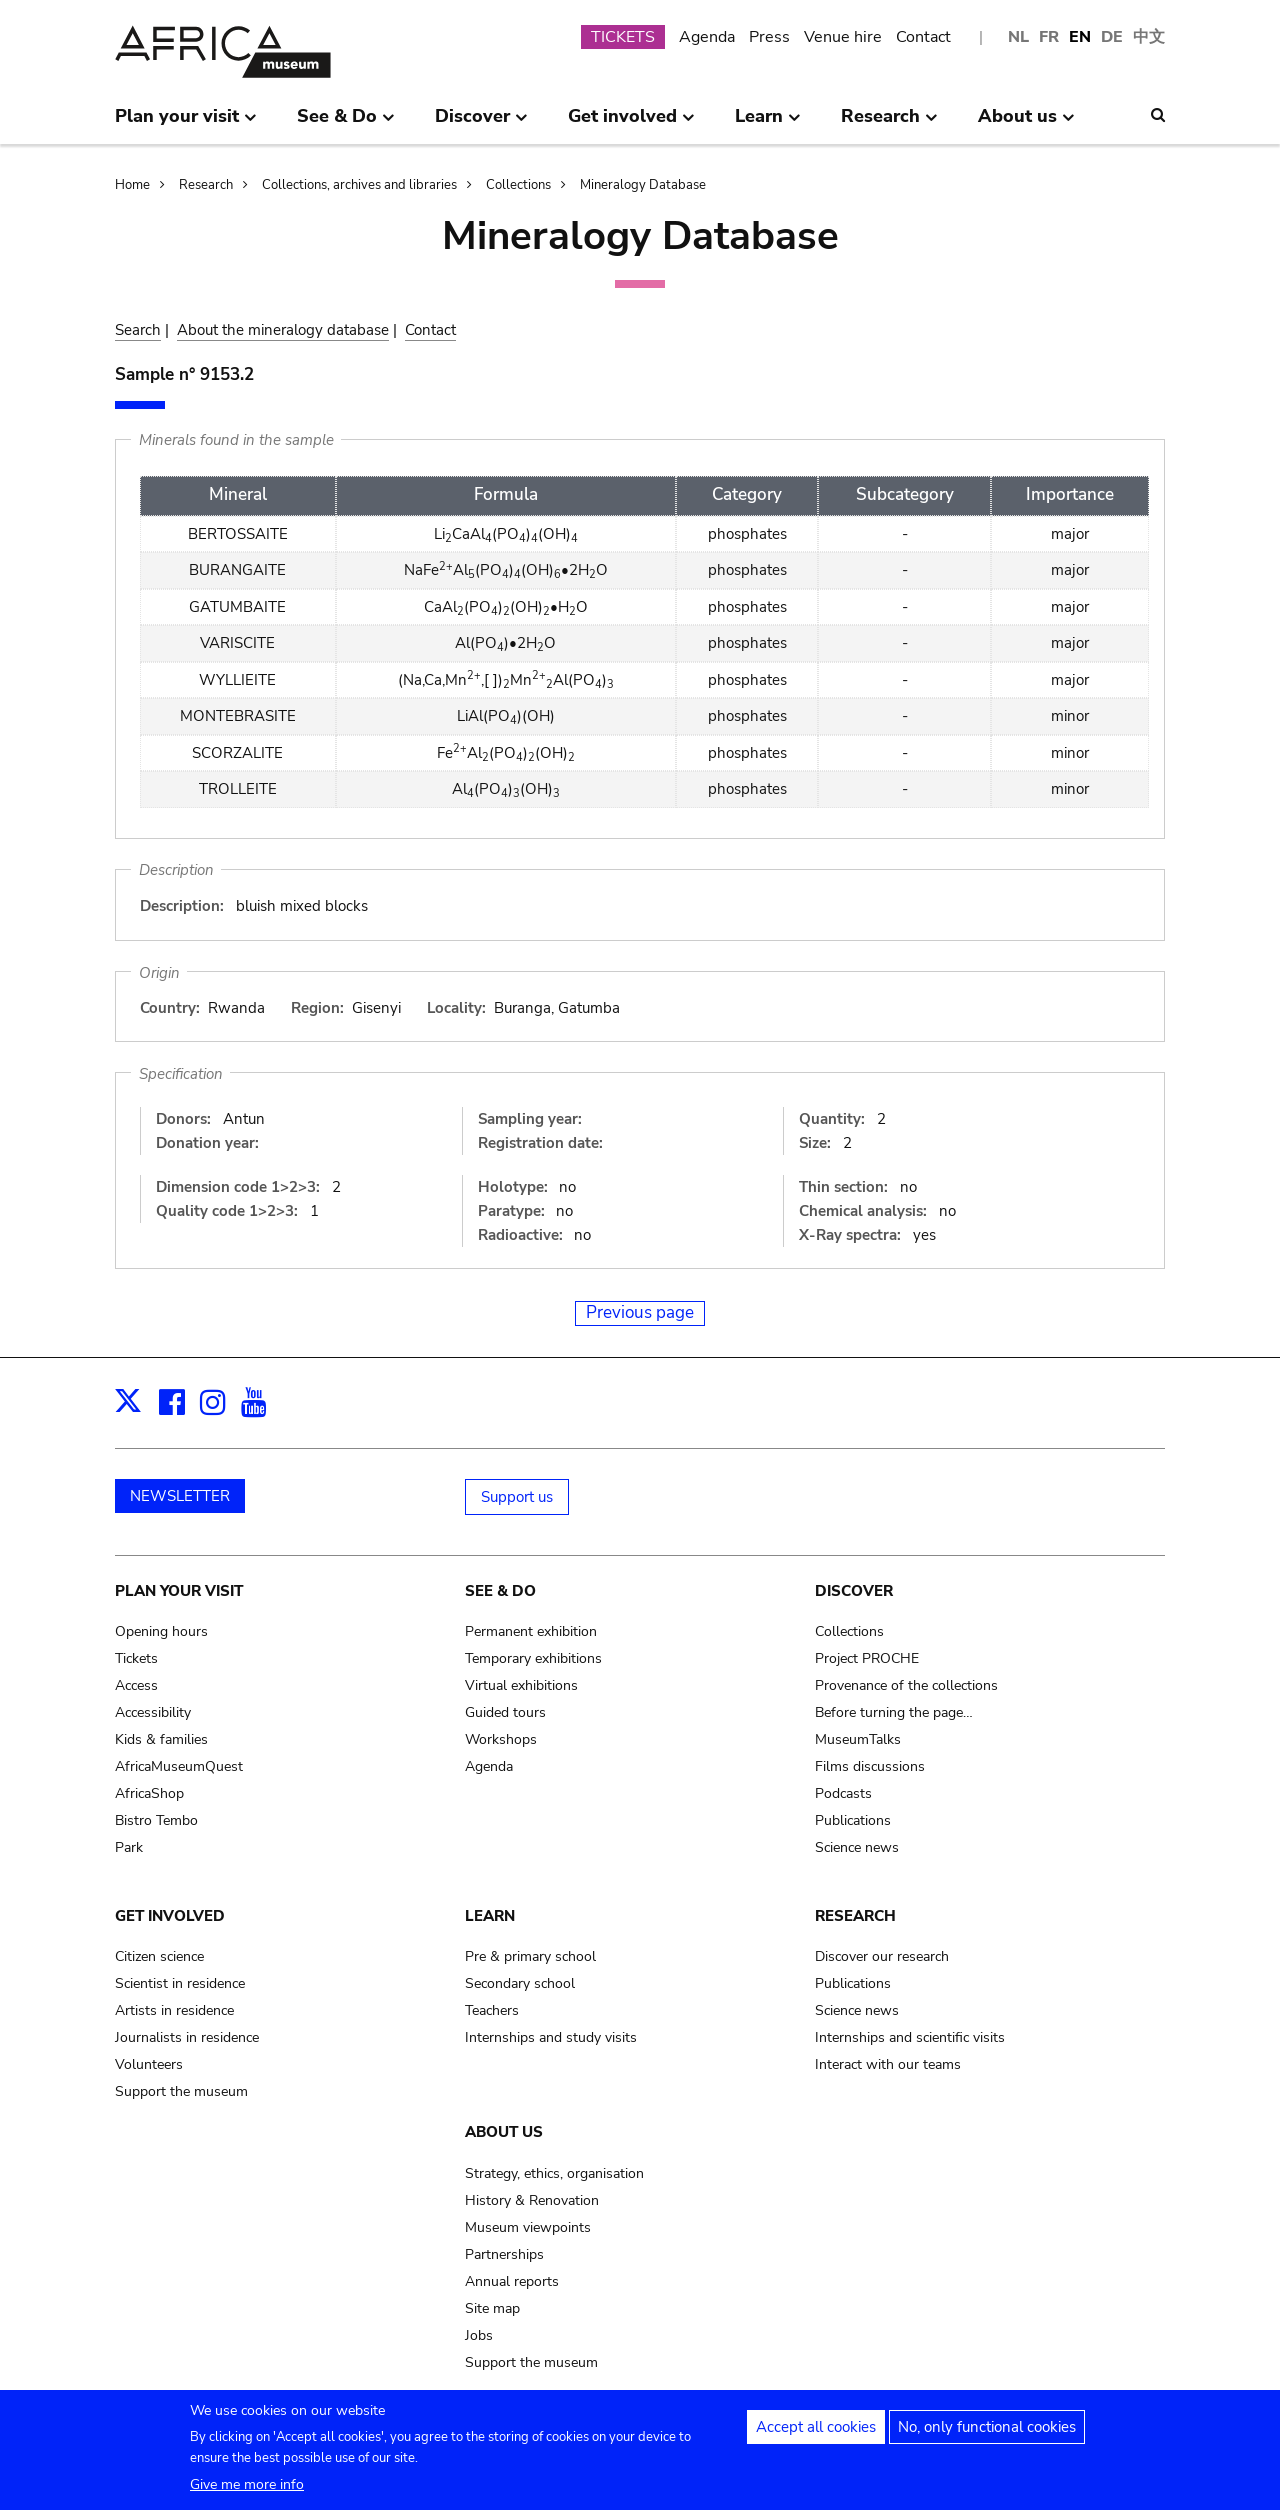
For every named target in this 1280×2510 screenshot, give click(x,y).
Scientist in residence (180, 1983)
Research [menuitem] (889, 124)
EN (1080, 37)
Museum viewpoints (528, 2227)
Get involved (170, 1916)
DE (1112, 37)
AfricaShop (149, 1793)
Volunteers (149, 2064)
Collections (518, 185)
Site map (492, 2308)
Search (138, 330)
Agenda (707, 37)
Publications (853, 1820)
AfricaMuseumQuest (179, 1766)
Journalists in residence (187, 2037)
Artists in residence (174, 2010)
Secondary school (520, 1983)
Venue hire (843, 37)
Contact (923, 37)
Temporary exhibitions (533, 1658)
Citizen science (159, 1956)
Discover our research (882, 1956)
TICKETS (623, 37)
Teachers (492, 2010)
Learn (490, 1916)
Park (129, 1847)
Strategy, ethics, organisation (554, 2173)
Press (769, 37)
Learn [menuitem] (768, 124)
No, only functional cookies (987, 2433)
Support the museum (181, 2091)
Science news (857, 1847)
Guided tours (505, 1712)
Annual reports (512, 2281)
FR (1049, 37)
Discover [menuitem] (481, 124)
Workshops (501, 1739)
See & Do (500, 1591)
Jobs (479, 2335)
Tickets (136, 1658)
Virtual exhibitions (521, 1685)
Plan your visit (179, 1591)
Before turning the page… (894, 1712)
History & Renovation (532, 2200)
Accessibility (153, 1712)
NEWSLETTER (180, 1496)
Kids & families (161, 1739)
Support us (517, 1497)
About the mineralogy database (283, 330)
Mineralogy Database (643, 185)
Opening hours (161, 1631)
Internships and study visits (551, 2037)
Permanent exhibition (531, 1631)
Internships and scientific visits (910, 2037)
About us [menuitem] (1026, 124)
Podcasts (843, 1793)
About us (504, 2132)
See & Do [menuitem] (346, 124)
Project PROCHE (867, 1658)
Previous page (640, 1312)
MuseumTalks (858, 1739)
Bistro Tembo (156, 1820)
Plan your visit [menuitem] (186, 124)
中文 (1149, 37)
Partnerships (504, 2254)
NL (1018, 37)
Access (136, 1685)
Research (206, 185)
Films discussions (870, 1766)
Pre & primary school (530, 1956)
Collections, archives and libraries (359, 185)
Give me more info (247, 2490)
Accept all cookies (816, 2433)
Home (132, 185)
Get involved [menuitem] (631, 124)
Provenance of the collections (906, 1685)
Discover (854, 1591)
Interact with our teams (888, 2064)
